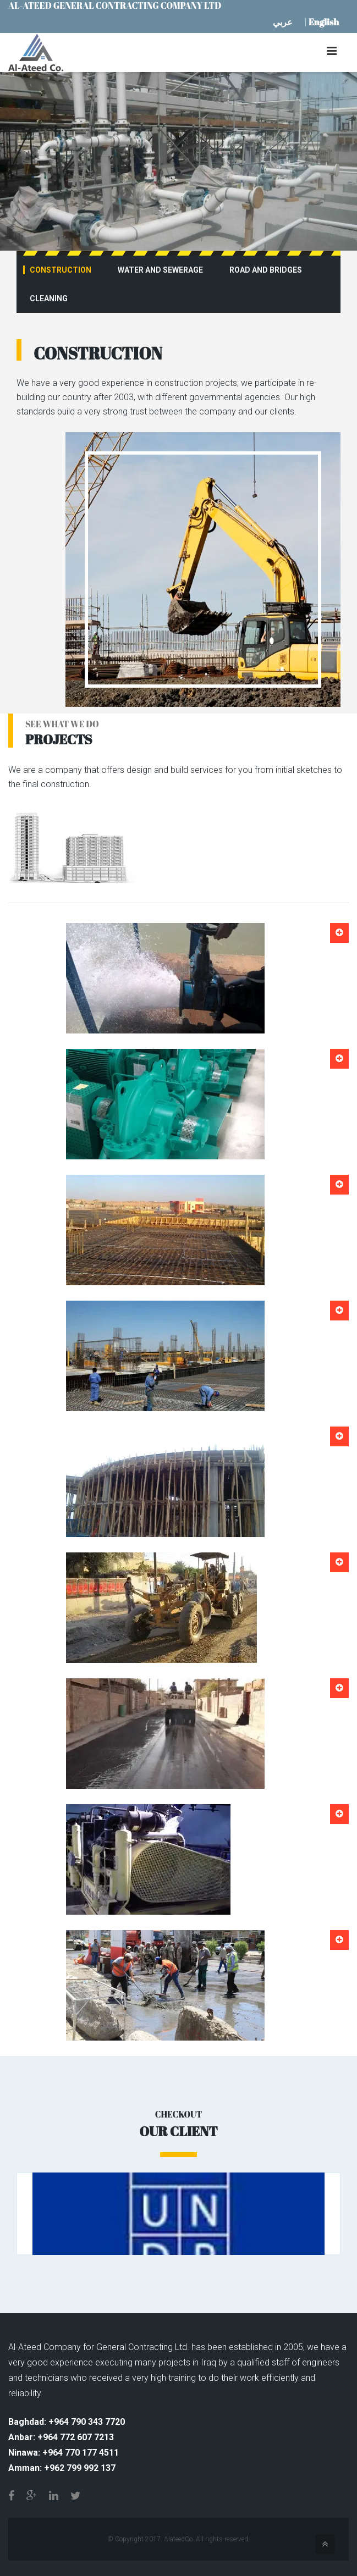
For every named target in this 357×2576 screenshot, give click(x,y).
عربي (283, 22)
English (324, 22)
